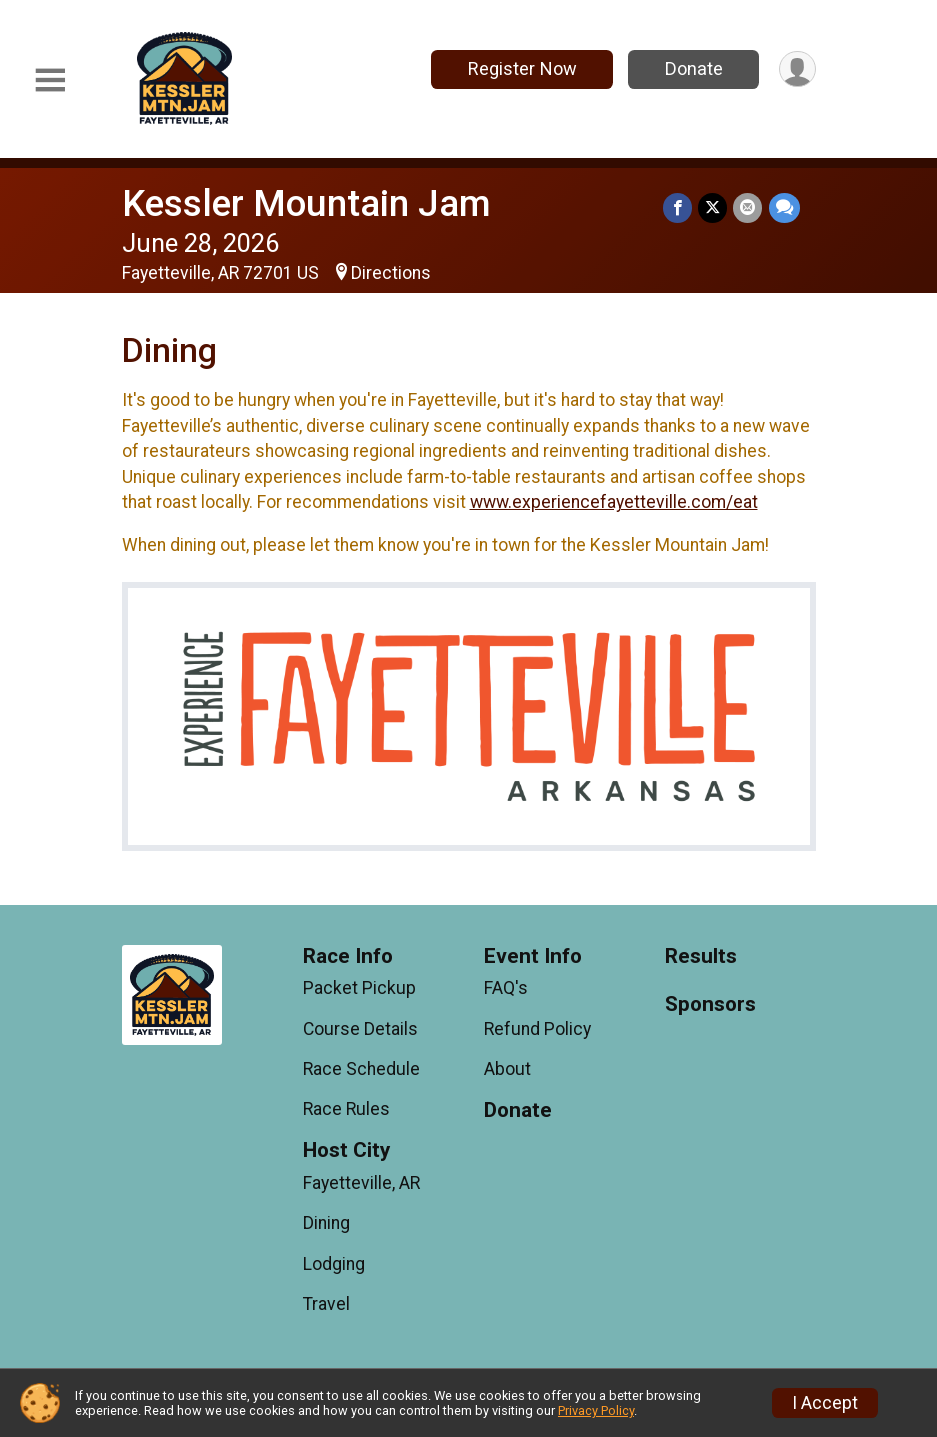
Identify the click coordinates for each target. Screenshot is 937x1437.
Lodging (334, 1264)
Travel (326, 1304)
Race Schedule (361, 1069)
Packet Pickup (359, 988)
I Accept (825, 1403)
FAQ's (506, 988)
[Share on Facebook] (678, 207)
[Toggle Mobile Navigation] (50, 80)
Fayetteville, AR (361, 1183)
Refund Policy (537, 1029)
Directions (391, 273)
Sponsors (710, 1004)
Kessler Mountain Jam (306, 203)
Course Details (360, 1029)
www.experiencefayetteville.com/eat (614, 502)
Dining (326, 1223)
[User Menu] (797, 69)
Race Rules (346, 1109)
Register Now (521, 68)
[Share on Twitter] (713, 207)
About (507, 1069)
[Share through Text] (784, 207)
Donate (693, 68)
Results (701, 956)
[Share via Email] (748, 207)
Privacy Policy (596, 1410)
